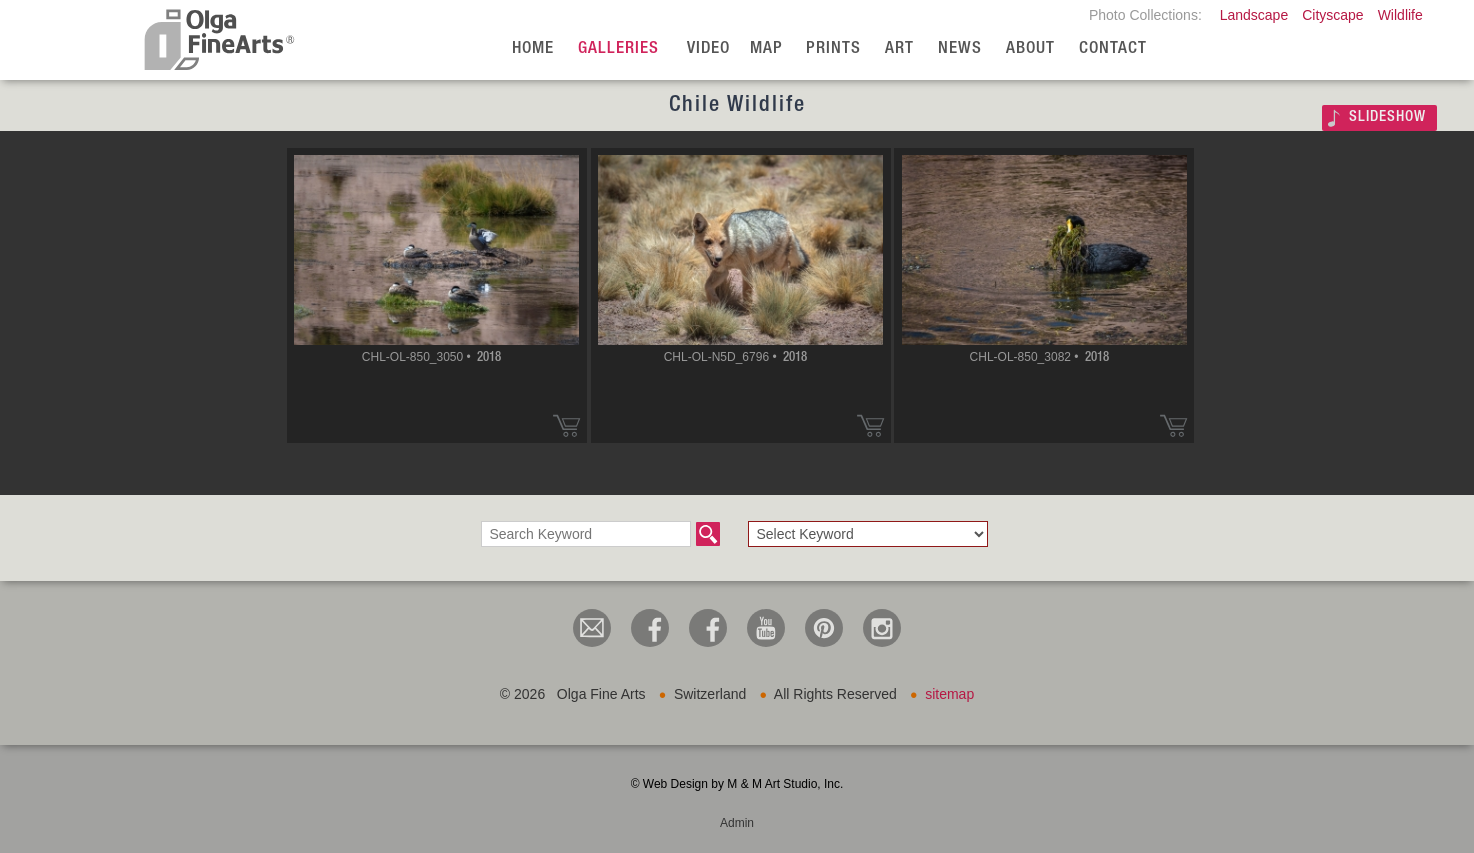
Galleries (618, 49)
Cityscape (1332, 15)
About (1030, 49)
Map (766, 49)
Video (708, 49)
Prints (833, 49)
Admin (737, 823)
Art (899, 49)
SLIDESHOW (1387, 117)
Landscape (1254, 15)
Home (533, 49)
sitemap (949, 694)
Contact (1113, 49)
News (960, 49)
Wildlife (1400, 15)
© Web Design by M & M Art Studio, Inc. (737, 784)
